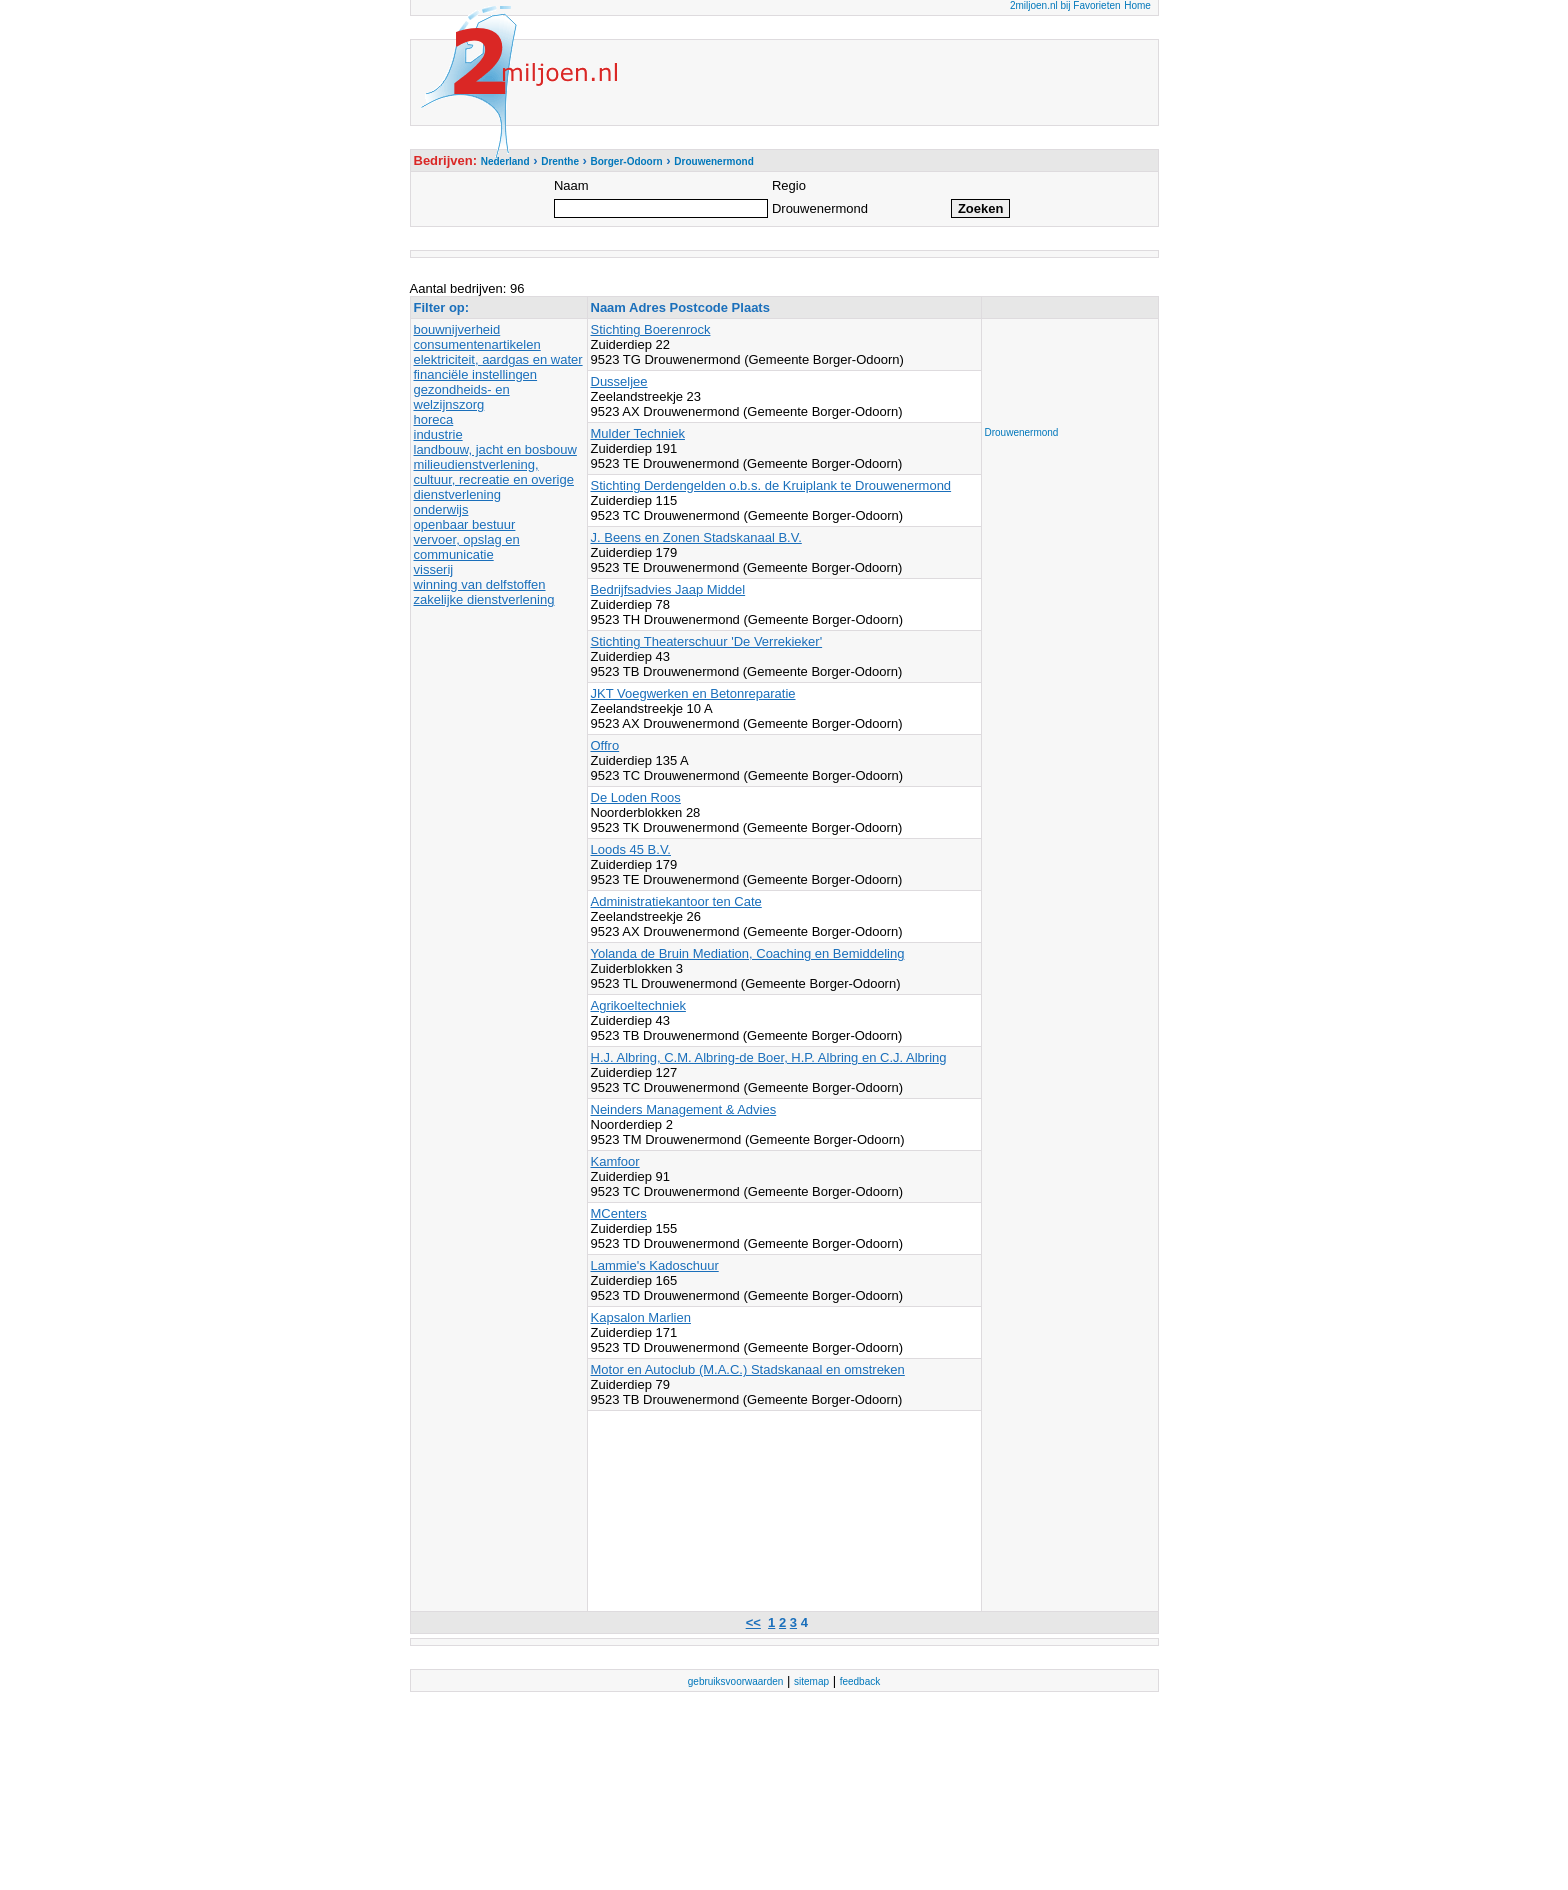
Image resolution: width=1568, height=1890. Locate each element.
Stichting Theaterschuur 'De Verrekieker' (707, 641)
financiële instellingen (476, 374)
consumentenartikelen (477, 344)
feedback (860, 1681)
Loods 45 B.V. (631, 849)
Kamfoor (615, 1161)
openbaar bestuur (465, 524)
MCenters (619, 1213)
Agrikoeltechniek (638, 1005)
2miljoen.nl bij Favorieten (1065, 5)
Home (1137, 5)
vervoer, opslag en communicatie (467, 547)
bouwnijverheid (457, 329)
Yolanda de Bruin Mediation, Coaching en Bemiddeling (748, 953)
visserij (434, 569)
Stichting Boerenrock (651, 329)
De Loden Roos (636, 797)
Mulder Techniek (638, 433)
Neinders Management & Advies (684, 1109)
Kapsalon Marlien (641, 1317)
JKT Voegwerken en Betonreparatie (693, 693)
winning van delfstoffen (480, 584)
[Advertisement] (1065, 367)
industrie (438, 434)
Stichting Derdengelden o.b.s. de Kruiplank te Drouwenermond (771, 485)
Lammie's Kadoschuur (655, 1265)
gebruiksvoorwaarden (736, 1681)
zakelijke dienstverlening (484, 599)
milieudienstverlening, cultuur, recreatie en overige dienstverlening (494, 479)
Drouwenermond (1022, 432)
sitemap (811, 1681)
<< (753, 1622)
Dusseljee (619, 381)
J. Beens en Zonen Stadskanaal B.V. (696, 537)
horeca (434, 419)
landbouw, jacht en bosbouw (495, 449)
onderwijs (441, 509)
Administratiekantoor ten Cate (676, 901)
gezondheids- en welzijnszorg (462, 397)
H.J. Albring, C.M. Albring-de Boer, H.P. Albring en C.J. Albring (769, 1057)
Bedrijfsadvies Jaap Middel (668, 589)
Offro (605, 745)
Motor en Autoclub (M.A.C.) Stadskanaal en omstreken (748, 1369)
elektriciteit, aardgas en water (498, 359)
